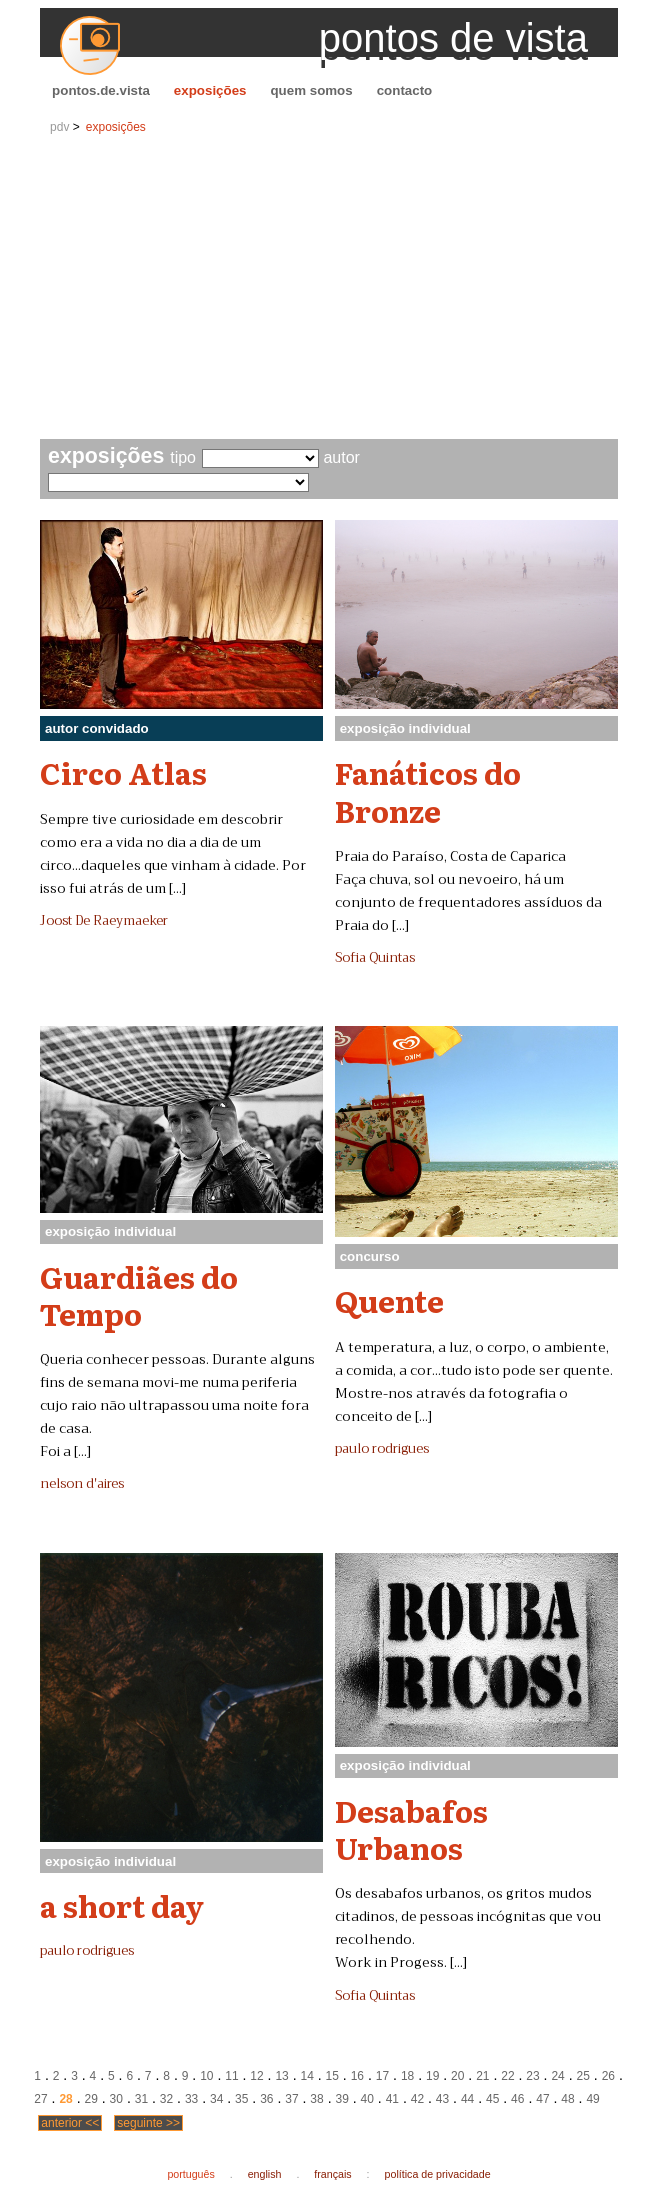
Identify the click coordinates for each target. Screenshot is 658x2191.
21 (482, 2076)
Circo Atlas (123, 772)
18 (407, 2076)
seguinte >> (148, 2123)
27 (40, 2099)
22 (507, 2076)
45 (492, 2099)
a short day (122, 1905)
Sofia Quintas (375, 958)
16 (357, 2076)
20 (457, 2076)
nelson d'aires (82, 1484)
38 (316, 2099)
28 (65, 2099)
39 (341, 2099)
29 (91, 2099)
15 (332, 2076)
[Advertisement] (329, 289)
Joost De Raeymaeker (104, 921)
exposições (210, 90)
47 (542, 2099)
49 (592, 2099)
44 (467, 2099)
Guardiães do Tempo (139, 1294)
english (265, 2174)
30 (116, 2099)
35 (241, 2099)
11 (231, 2076)
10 (206, 2076)
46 (517, 2099)
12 (256, 2076)
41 (392, 2099)
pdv (59, 127)
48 (567, 2099)
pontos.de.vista (101, 90)
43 (442, 2099)
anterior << (70, 2123)
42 (417, 2099)
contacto (405, 90)
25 (583, 2076)
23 (532, 2076)
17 (382, 2076)
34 (216, 2099)
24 (557, 2076)
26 (608, 2076)
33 (191, 2099)
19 (432, 2076)
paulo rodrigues (382, 1449)
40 (367, 2099)
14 (307, 2076)
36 (266, 2099)
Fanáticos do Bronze (428, 790)
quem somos (311, 90)
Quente (389, 1300)
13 (281, 2076)
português (190, 2174)
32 (166, 2099)
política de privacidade (438, 2174)
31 (141, 2099)
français (332, 2174)
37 (291, 2099)
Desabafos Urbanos (411, 1828)
